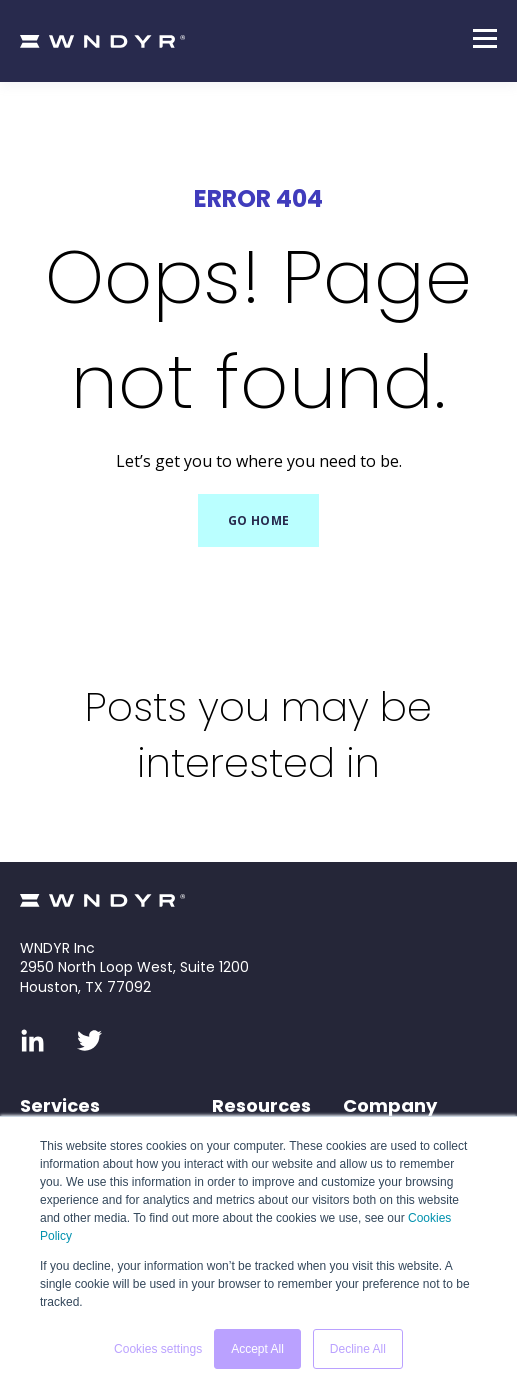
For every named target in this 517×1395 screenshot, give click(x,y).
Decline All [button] (358, 1349)
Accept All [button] (257, 1349)
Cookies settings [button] (158, 1349)
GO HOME (259, 520)
